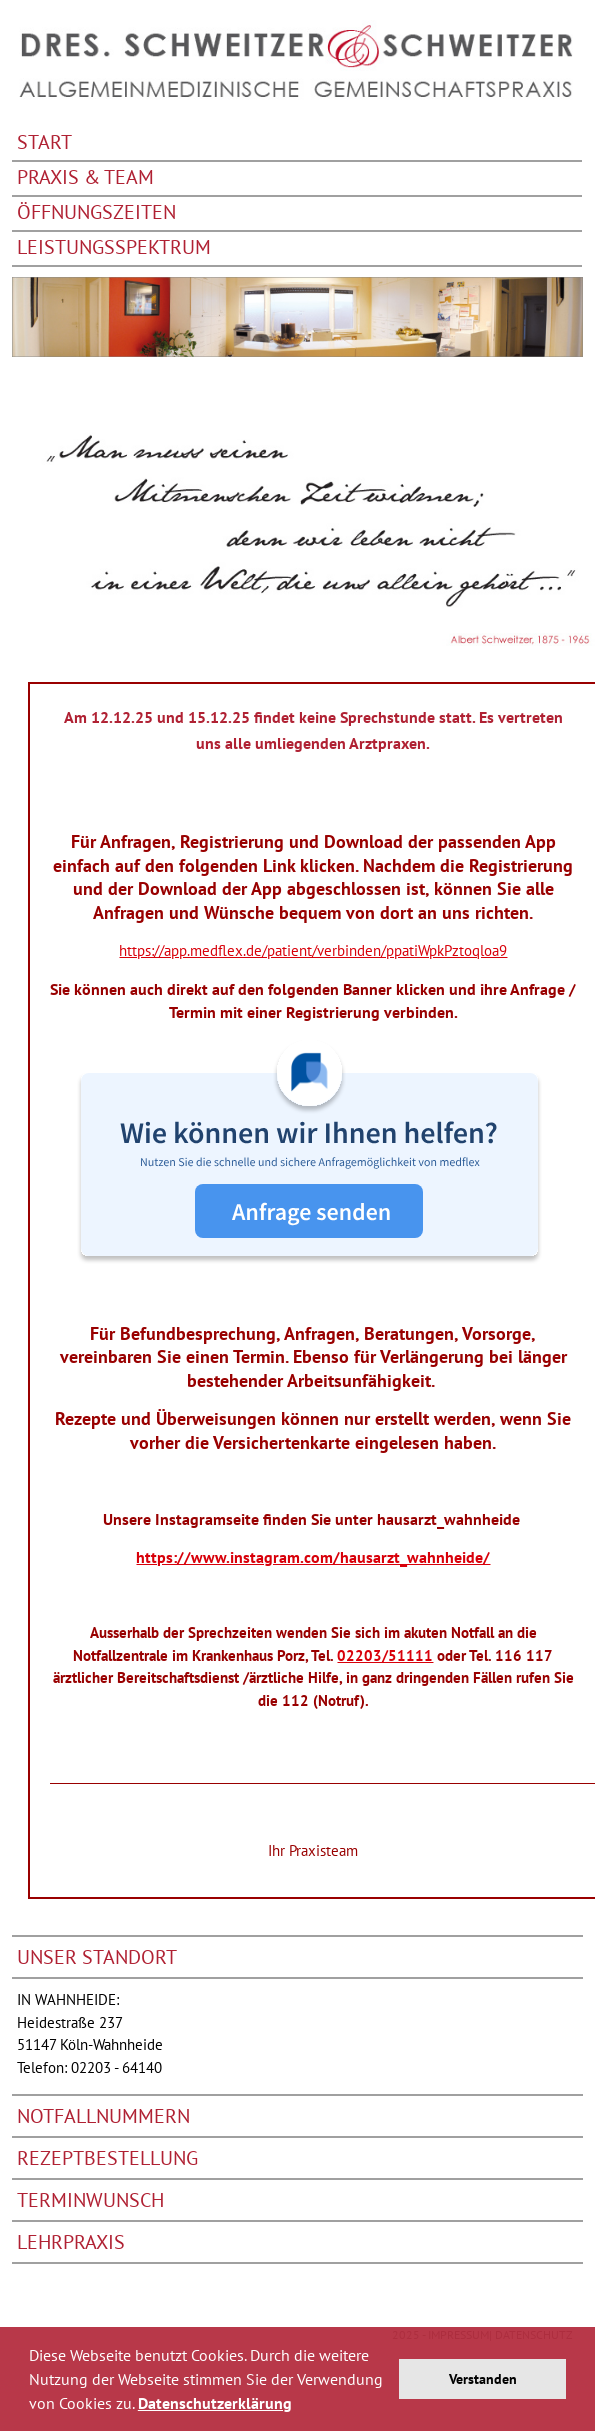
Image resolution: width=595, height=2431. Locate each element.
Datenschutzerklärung (215, 2403)
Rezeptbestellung (107, 2158)
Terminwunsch (90, 2200)
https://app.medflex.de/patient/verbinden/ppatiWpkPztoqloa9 (313, 950)
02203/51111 (385, 1655)
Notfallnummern (103, 2116)
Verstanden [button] (483, 2378)
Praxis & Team (85, 178)
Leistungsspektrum (114, 248)
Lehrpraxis (71, 2242)
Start (44, 143)
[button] (299, 2406)
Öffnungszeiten (96, 213)
